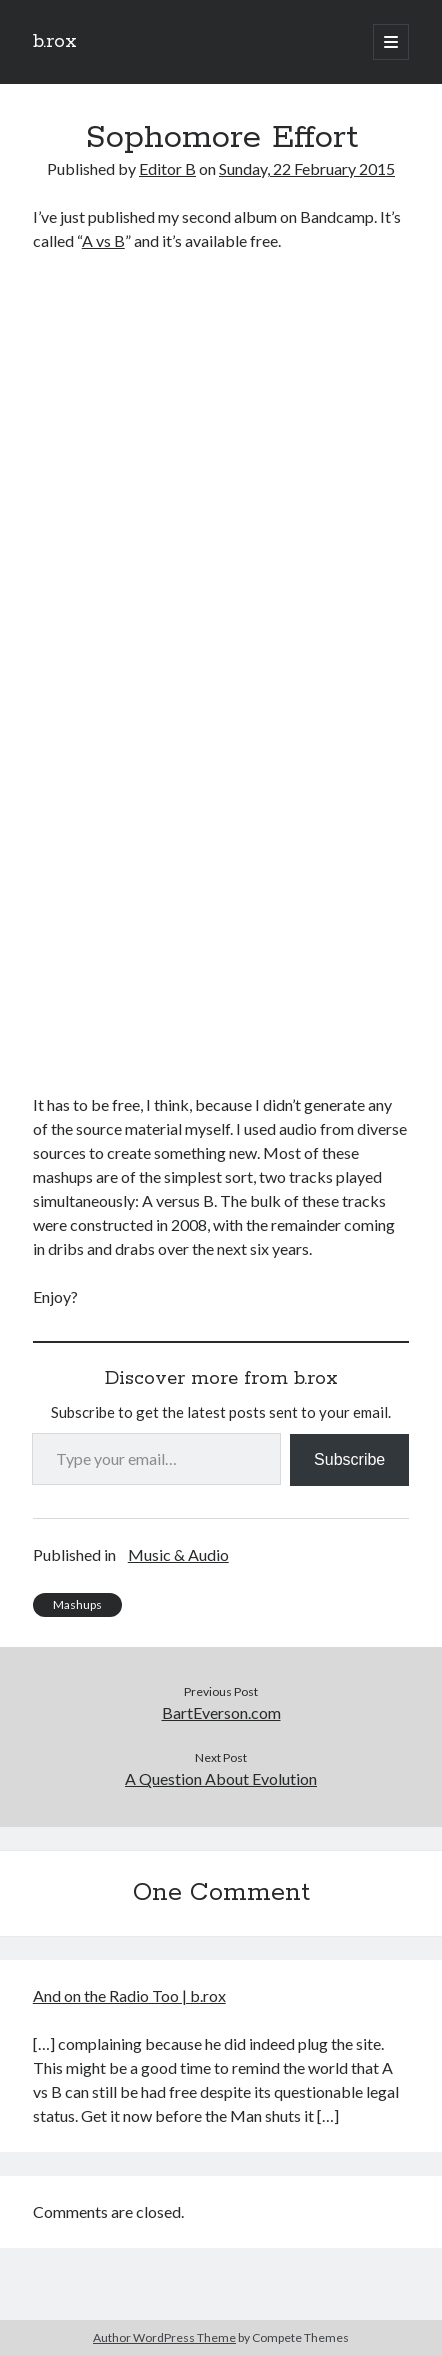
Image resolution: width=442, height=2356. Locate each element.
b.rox (55, 42)
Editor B (167, 168)
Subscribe (349, 1459)
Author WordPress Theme (164, 2337)
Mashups (77, 1604)
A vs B (103, 240)
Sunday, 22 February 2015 (307, 168)
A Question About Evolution (221, 1778)
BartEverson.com (221, 1712)
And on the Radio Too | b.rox (129, 1995)
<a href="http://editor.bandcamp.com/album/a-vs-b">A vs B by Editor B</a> (208, 670)
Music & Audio (178, 1554)
